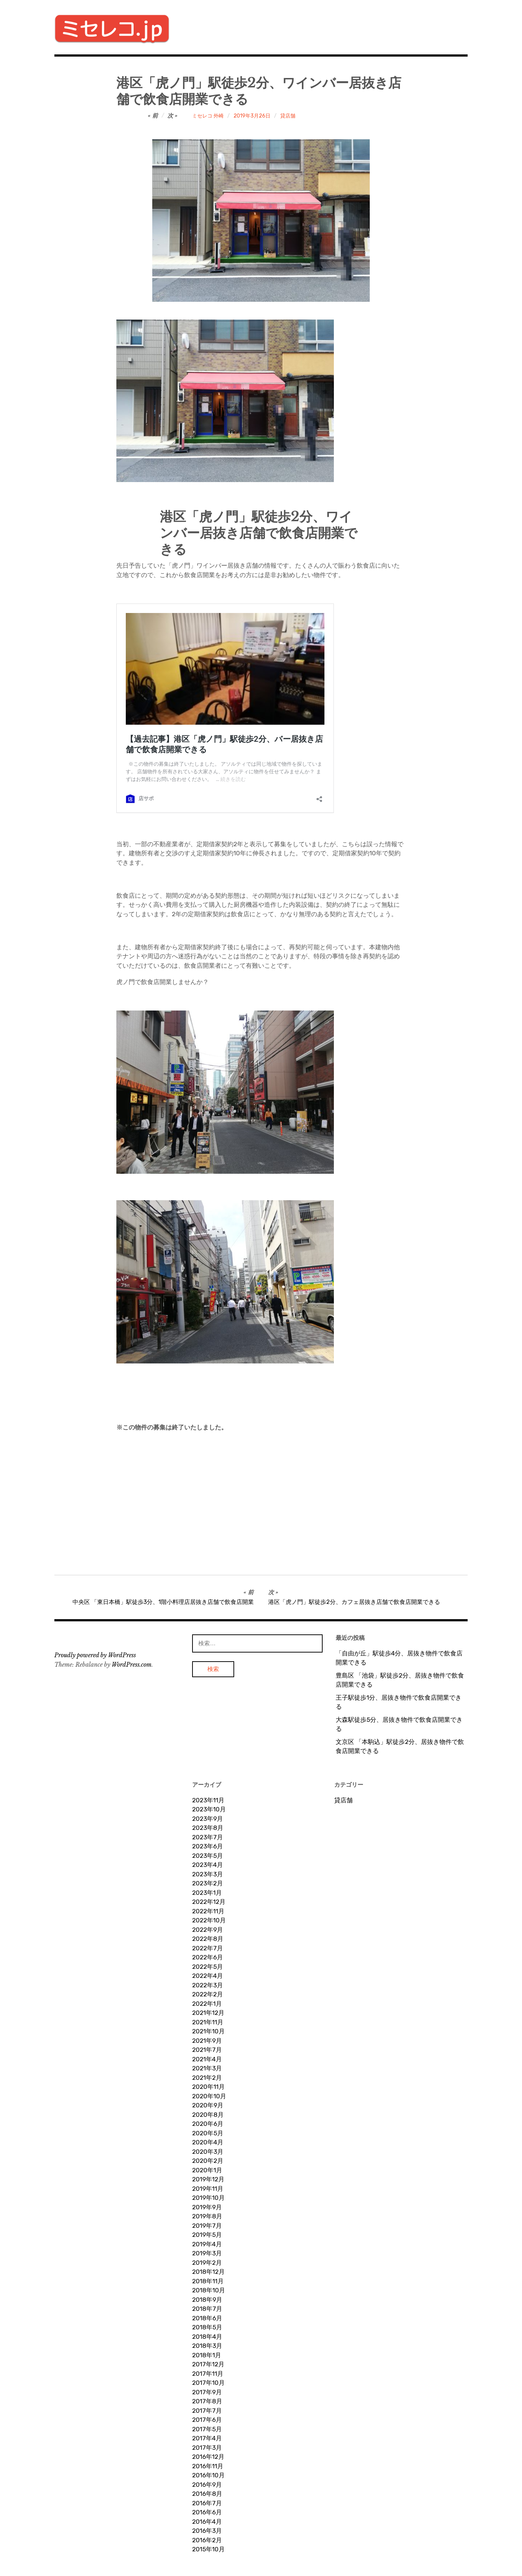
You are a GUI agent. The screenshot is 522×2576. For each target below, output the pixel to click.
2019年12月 (208, 2179)
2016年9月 (207, 2484)
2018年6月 (207, 2318)
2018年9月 (207, 2299)
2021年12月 (208, 2012)
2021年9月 (207, 2040)
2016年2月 (207, 2540)
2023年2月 (207, 1883)
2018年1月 (206, 2355)
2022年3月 (207, 1985)
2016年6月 (207, 2512)
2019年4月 (207, 2244)
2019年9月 (207, 2207)
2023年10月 (209, 1809)
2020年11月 (208, 2086)
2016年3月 (207, 2530)
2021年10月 (208, 2031)
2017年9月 (207, 2392)
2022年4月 (207, 1975)
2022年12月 (208, 1901)
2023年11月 (208, 1800)
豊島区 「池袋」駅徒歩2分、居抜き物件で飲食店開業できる (400, 1680)
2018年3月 (207, 2345)
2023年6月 (207, 1846)
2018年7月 (207, 2308)
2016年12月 (208, 2456)
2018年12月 (208, 2271)
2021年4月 (207, 2059)
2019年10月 (208, 2197)
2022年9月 (207, 1929)
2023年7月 (207, 1837)
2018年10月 (208, 2290)
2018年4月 (207, 2336)
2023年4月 (207, 1864)
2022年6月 (207, 1957)
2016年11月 (207, 2466)
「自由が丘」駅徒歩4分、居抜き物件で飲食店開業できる (399, 1658)
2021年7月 (207, 2049)
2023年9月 (207, 1818)
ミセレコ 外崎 (208, 116)
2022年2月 (207, 1994)
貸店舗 (287, 116)
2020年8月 (208, 2114)
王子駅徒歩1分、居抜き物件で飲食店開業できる (398, 1702)
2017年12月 (208, 2364)
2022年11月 (208, 1911)
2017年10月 (208, 2382)
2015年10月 (208, 2549)
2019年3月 (207, 2253)
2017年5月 (207, 2429)
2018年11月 (208, 2281)
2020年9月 (207, 2105)
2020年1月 (207, 2170)
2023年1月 (207, 1892)
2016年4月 (207, 2521)
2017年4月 (207, 2438)
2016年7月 (207, 2503)
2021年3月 (207, 2068)
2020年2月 (207, 2160)
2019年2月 (207, 2262)
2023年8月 (207, 1827)
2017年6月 (207, 2419)
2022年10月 (209, 1920)
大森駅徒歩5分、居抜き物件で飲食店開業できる (399, 1724)
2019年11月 (207, 2188)
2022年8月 (207, 1938)
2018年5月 (207, 2327)
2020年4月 (207, 2142)
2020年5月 (207, 2133)
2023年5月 (207, 1855)
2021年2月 (207, 2077)
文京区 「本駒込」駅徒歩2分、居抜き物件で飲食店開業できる (400, 1746)
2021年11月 (207, 2022)
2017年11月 (207, 2373)
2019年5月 (207, 2234)
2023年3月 (207, 1874)
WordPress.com (132, 1664)
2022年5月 (207, 1966)
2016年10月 (208, 2475)
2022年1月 (207, 2003)
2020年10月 (209, 2096)
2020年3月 (207, 2151)
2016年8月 (207, 2493)
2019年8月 (207, 2216)
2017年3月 (207, 2447)
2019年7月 (207, 2225)
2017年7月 (207, 2410)
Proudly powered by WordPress (95, 1655)
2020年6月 (207, 2123)
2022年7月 (207, 1948)
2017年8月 (207, 2401)
